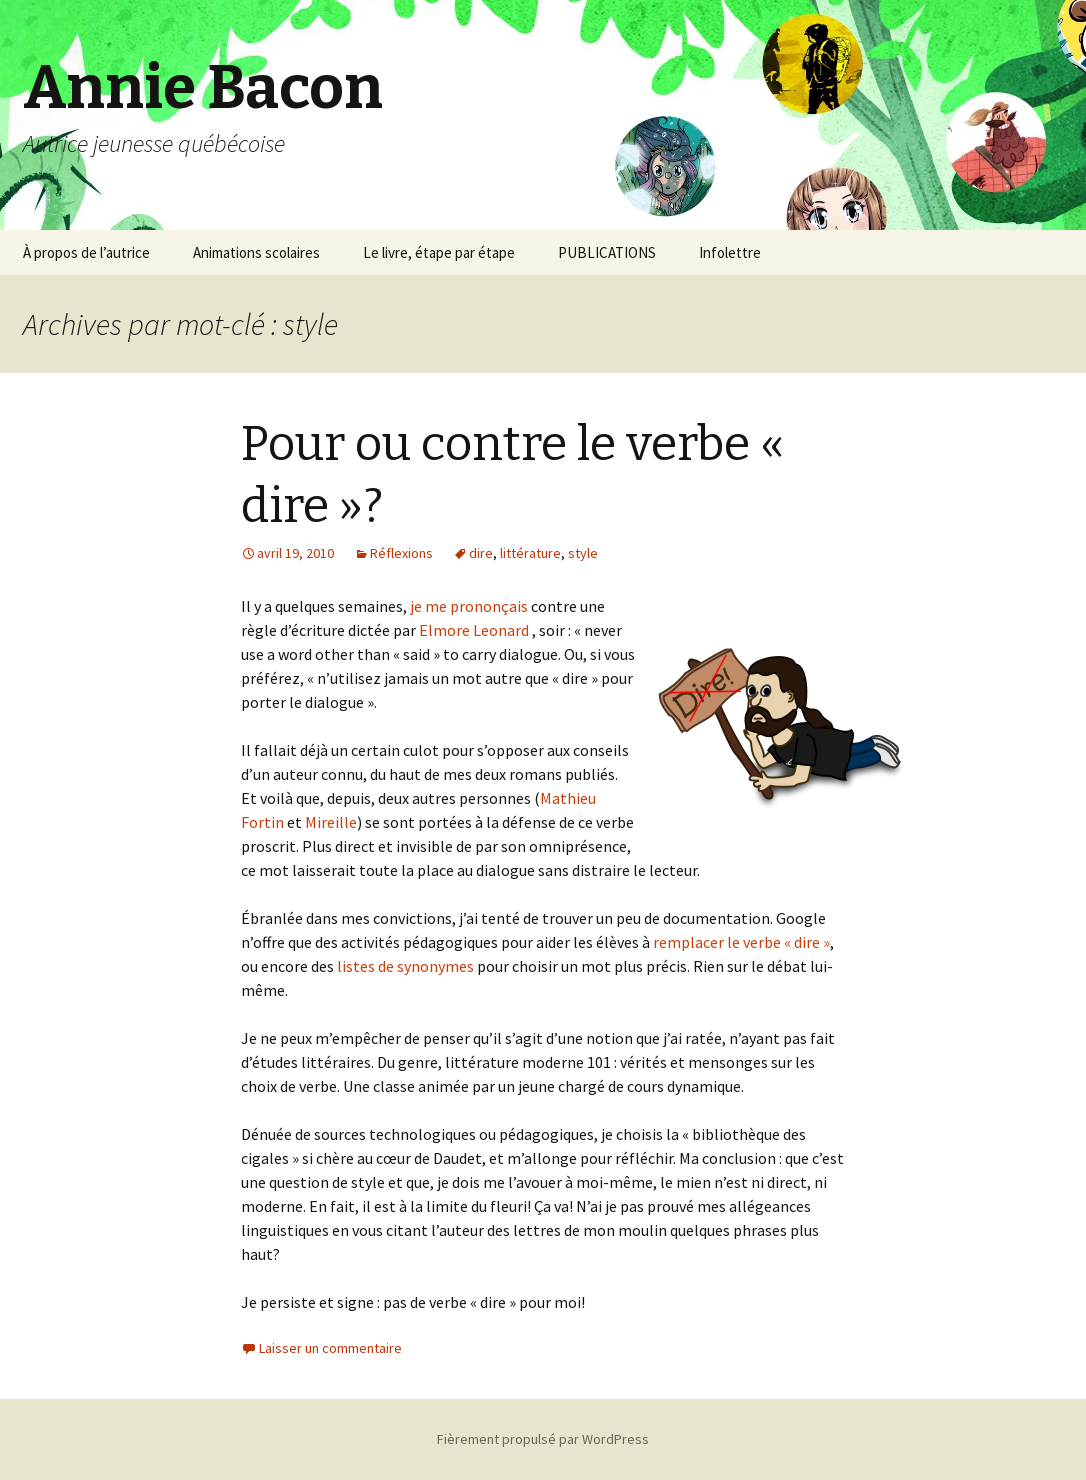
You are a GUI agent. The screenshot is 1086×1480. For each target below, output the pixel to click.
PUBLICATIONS (607, 252)
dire (481, 553)
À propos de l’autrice (86, 252)
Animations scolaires (256, 252)
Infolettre (730, 252)
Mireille (331, 822)
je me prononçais (467, 606)
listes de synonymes (404, 966)
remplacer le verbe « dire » (740, 942)
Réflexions (401, 553)
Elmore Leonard (474, 630)
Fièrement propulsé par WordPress (543, 1439)
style (583, 553)
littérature (530, 553)
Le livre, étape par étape (439, 252)
